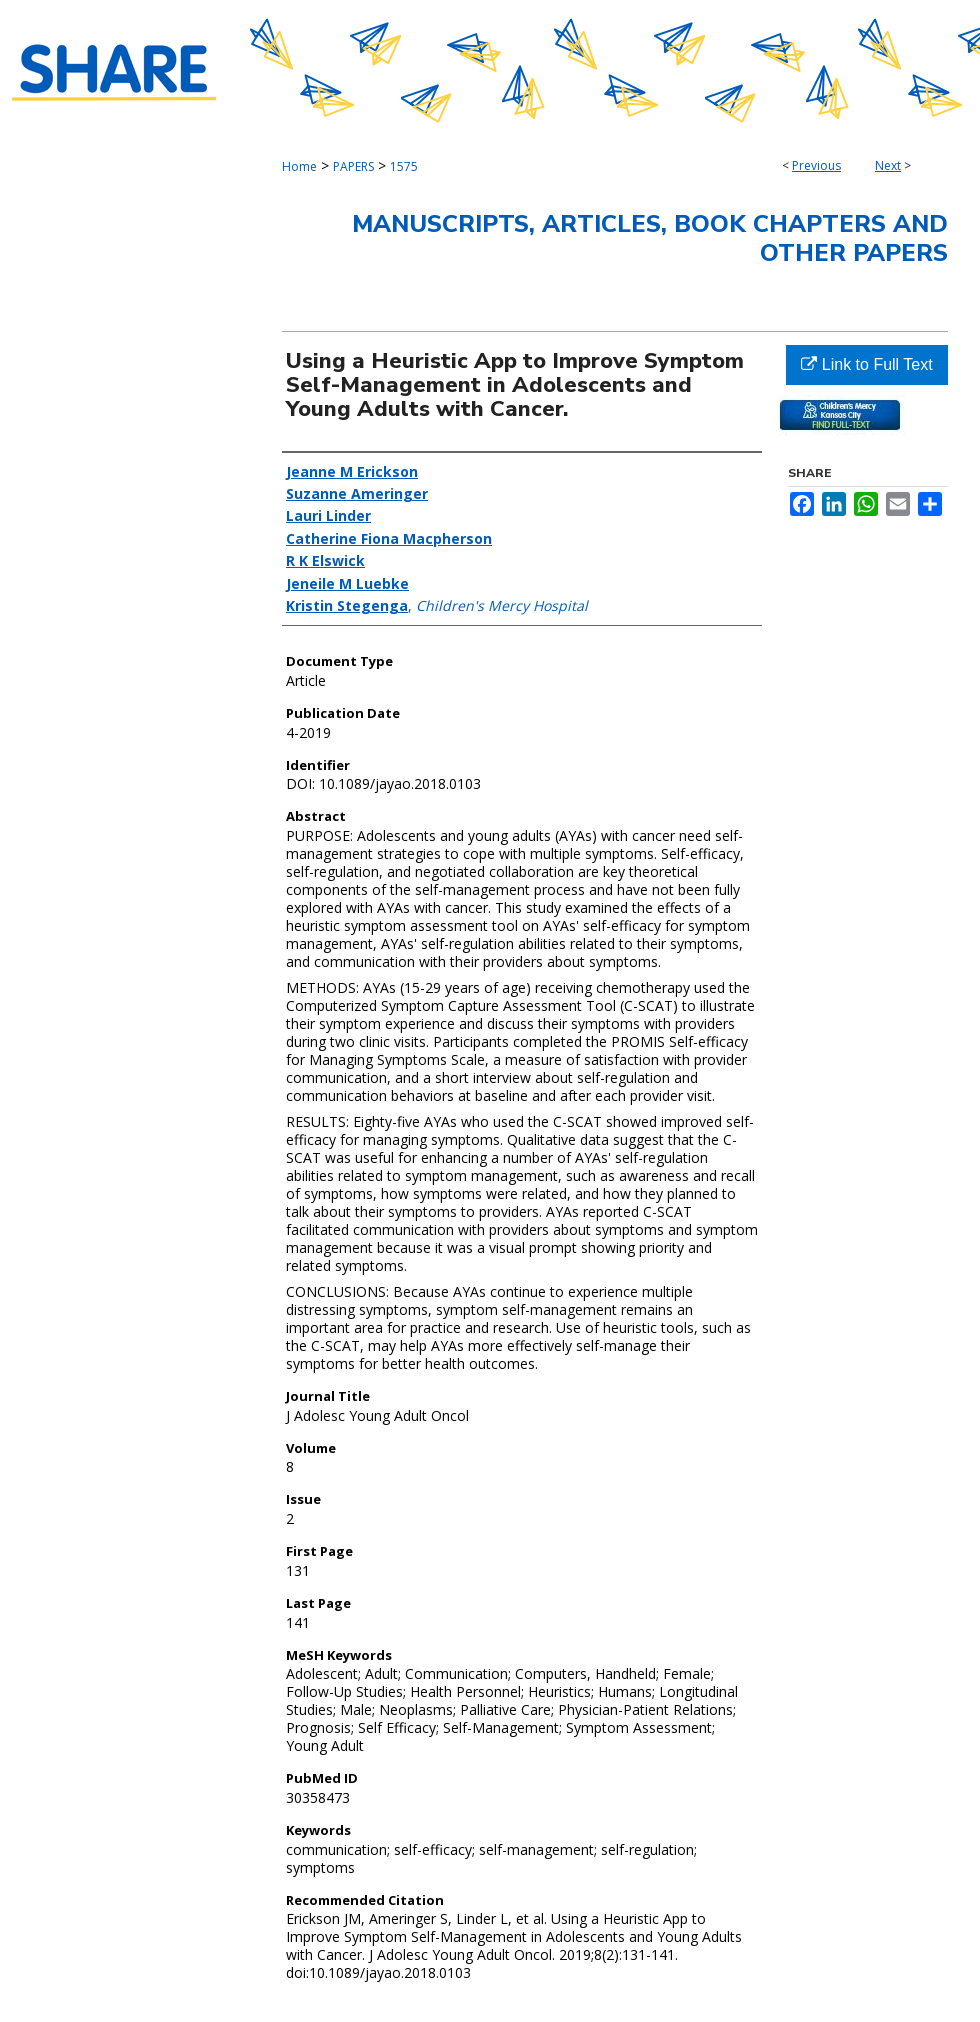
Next (888, 165)
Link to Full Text (866, 364)
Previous (816, 165)
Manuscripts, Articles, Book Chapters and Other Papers (650, 238)
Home (299, 166)
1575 (404, 166)
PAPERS (353, 166)
